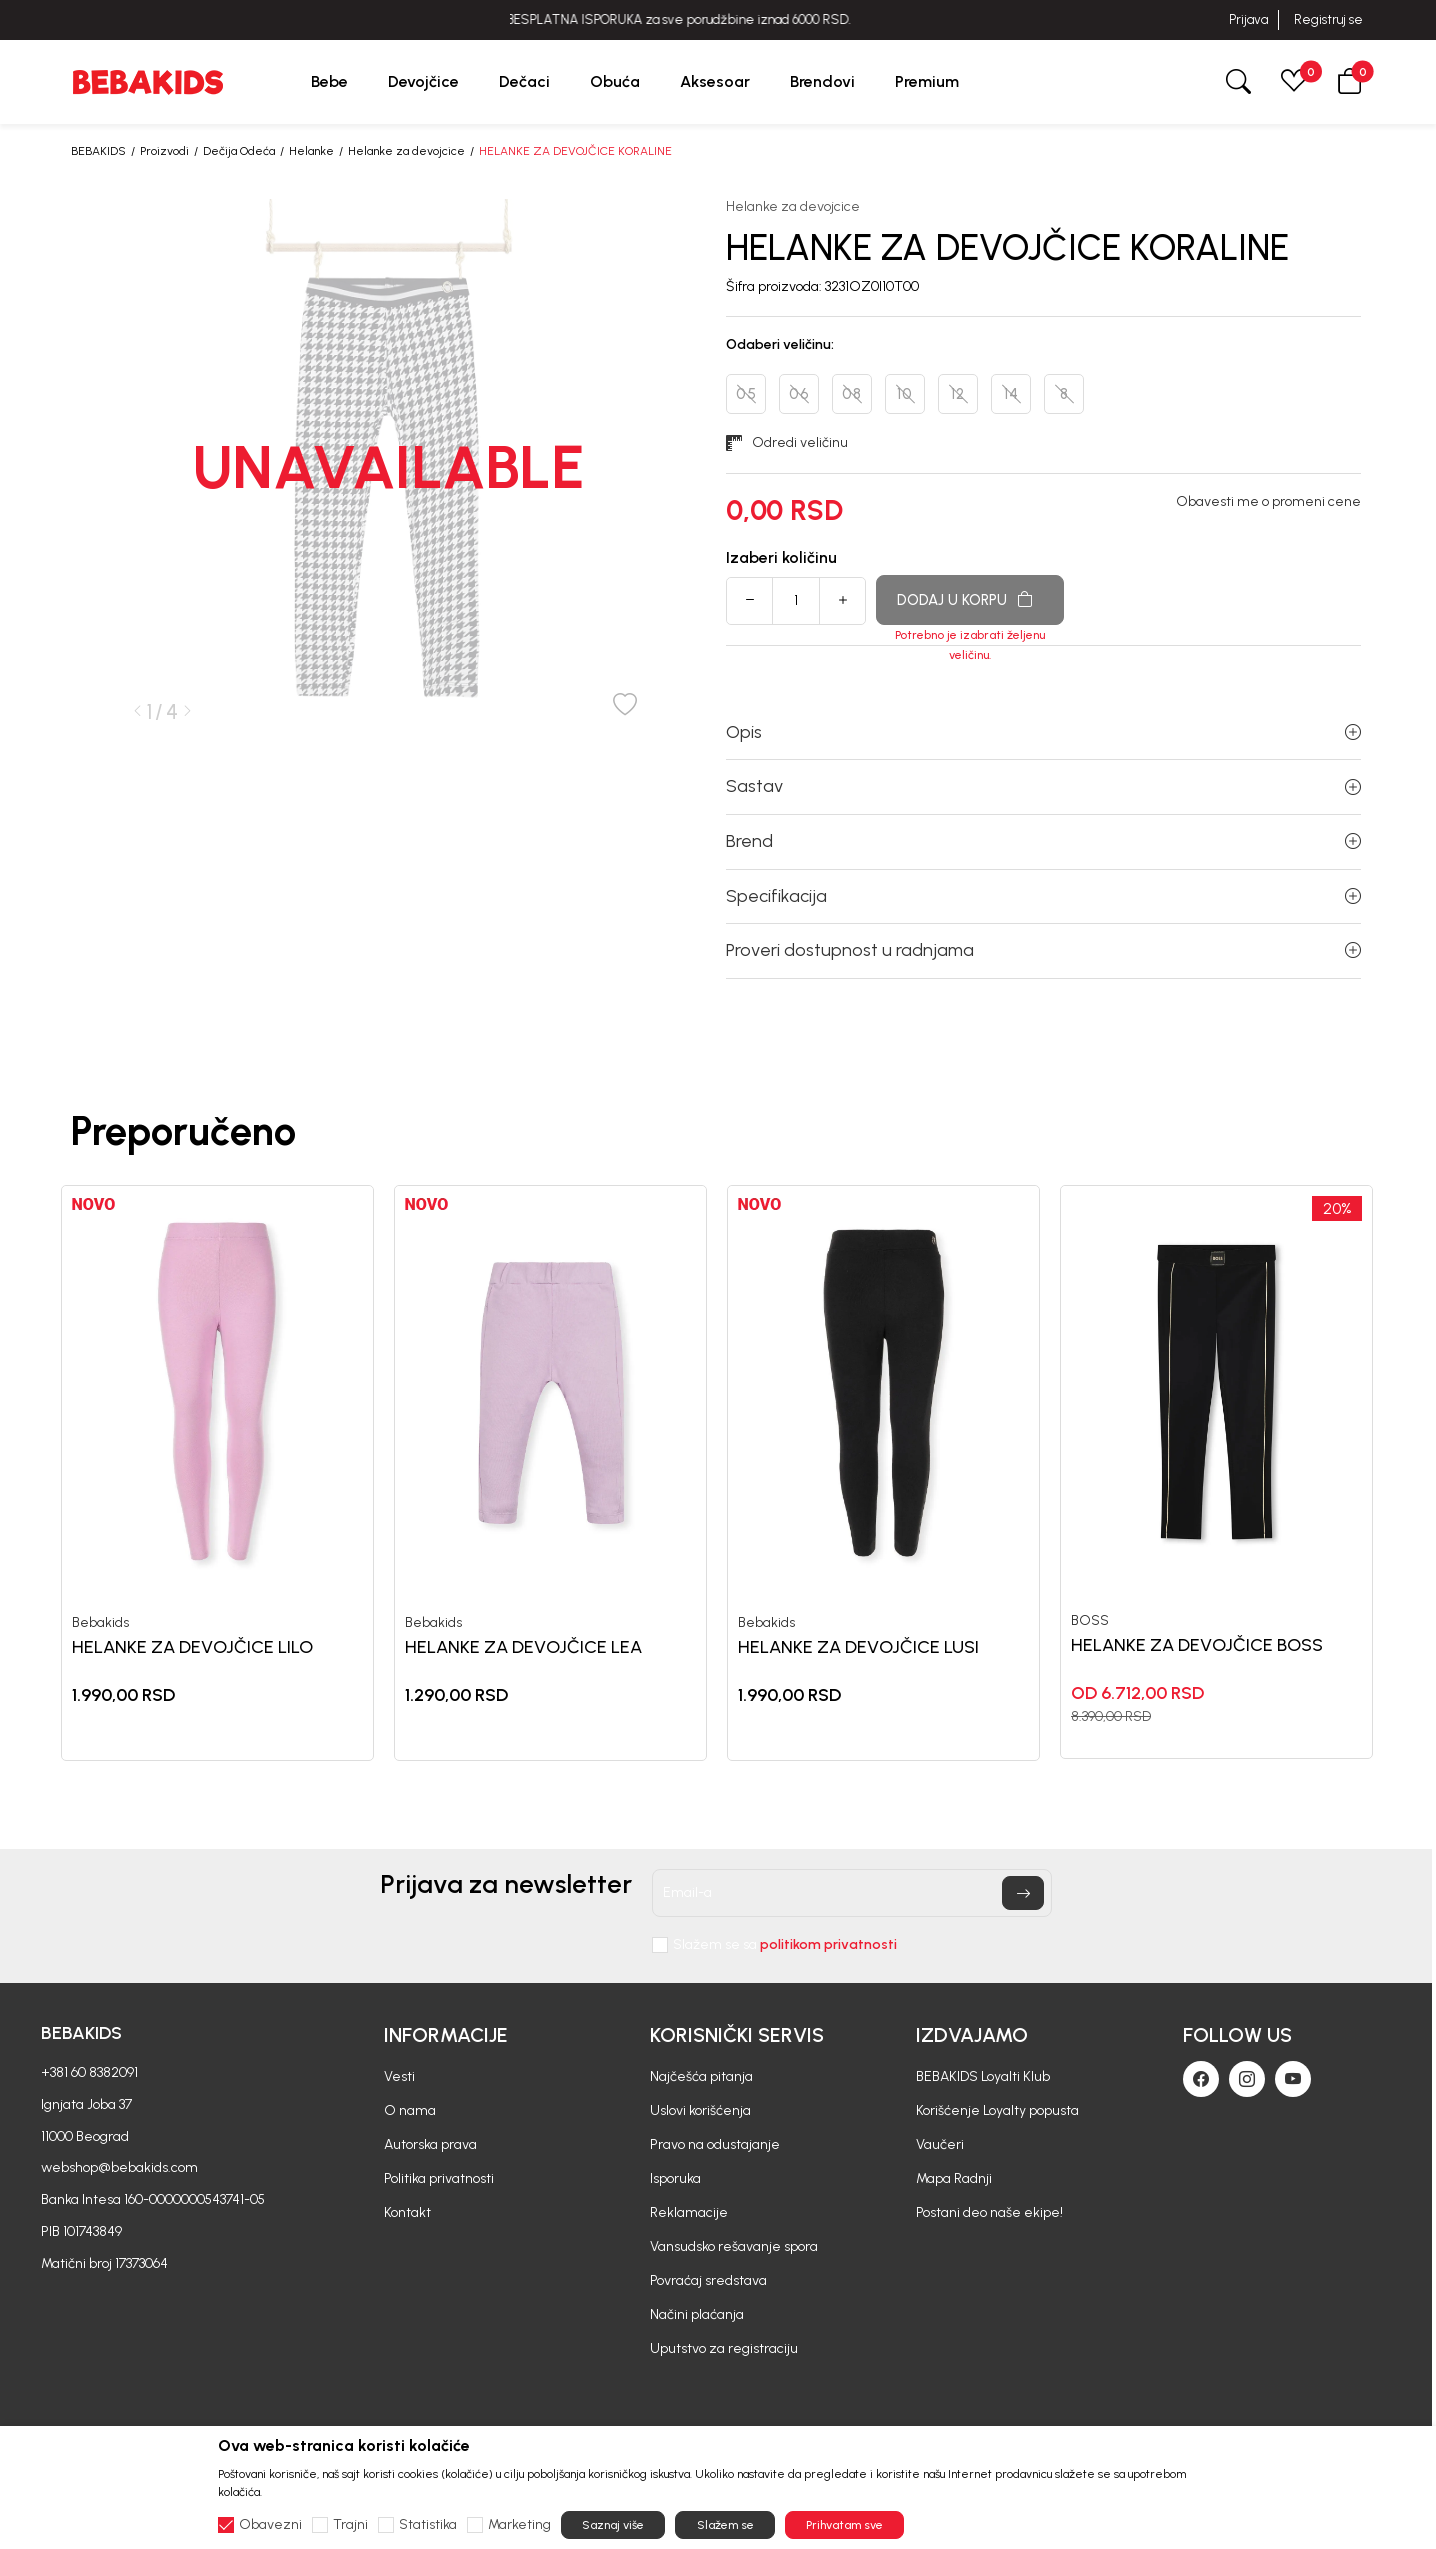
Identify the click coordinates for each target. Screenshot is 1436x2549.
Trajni (350, 2525)
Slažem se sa (785, 1945)
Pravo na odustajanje (715, 2144)
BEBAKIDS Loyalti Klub (983, 2076)
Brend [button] (1043, 841)
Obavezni (270, 2525)
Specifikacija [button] (1043, 896)
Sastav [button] (1043, 786)
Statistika (428, 2525)
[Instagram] (1247, 2079)
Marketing (519, 2525)
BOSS (1090, 1621)
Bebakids (100, 1623)
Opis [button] (1043, 732)
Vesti (399, 2076)
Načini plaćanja (697, 2314)
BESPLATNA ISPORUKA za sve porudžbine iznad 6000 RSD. (718, 19)
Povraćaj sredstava (708, 2280)
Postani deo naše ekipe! (989, 2212)
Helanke (311, 151)
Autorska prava (430, 2144)
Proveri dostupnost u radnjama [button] (1043, 950)
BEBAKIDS (98, 151)
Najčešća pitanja (701, 2076)
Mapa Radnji (954, 2178)
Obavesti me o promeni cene (1268, 502)
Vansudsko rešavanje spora (734, 2246)
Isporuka (675, 2178)
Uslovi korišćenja (700, 2110)
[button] (1350, 81)
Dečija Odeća (239, 151)
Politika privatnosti (439, 2178)
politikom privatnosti (828, 1944)
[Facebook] (1201, 2079)
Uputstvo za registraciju (724, 2348)
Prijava (1248, 19)
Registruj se (1328, 19)
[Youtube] (1293, 2079)
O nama (410, 2110)
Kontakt (407, 2212)
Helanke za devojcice (406, 151)
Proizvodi (164, 151)
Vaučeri (940, 2144)
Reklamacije (689, 2212)
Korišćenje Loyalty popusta (997, 2110)
